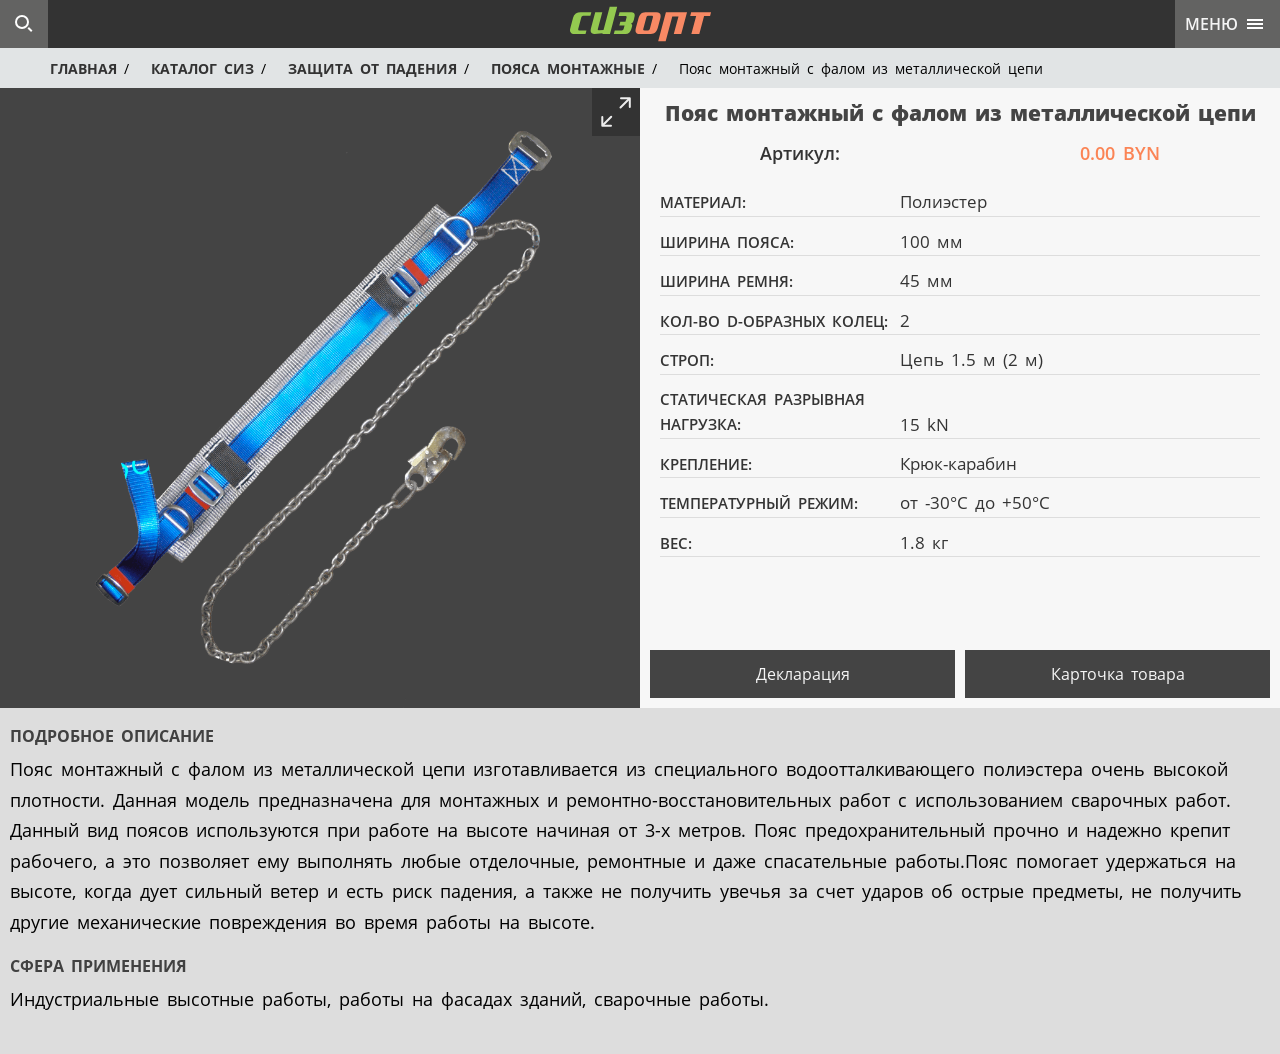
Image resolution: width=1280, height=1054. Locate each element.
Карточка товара (1118, 674)
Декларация (803, 674)
